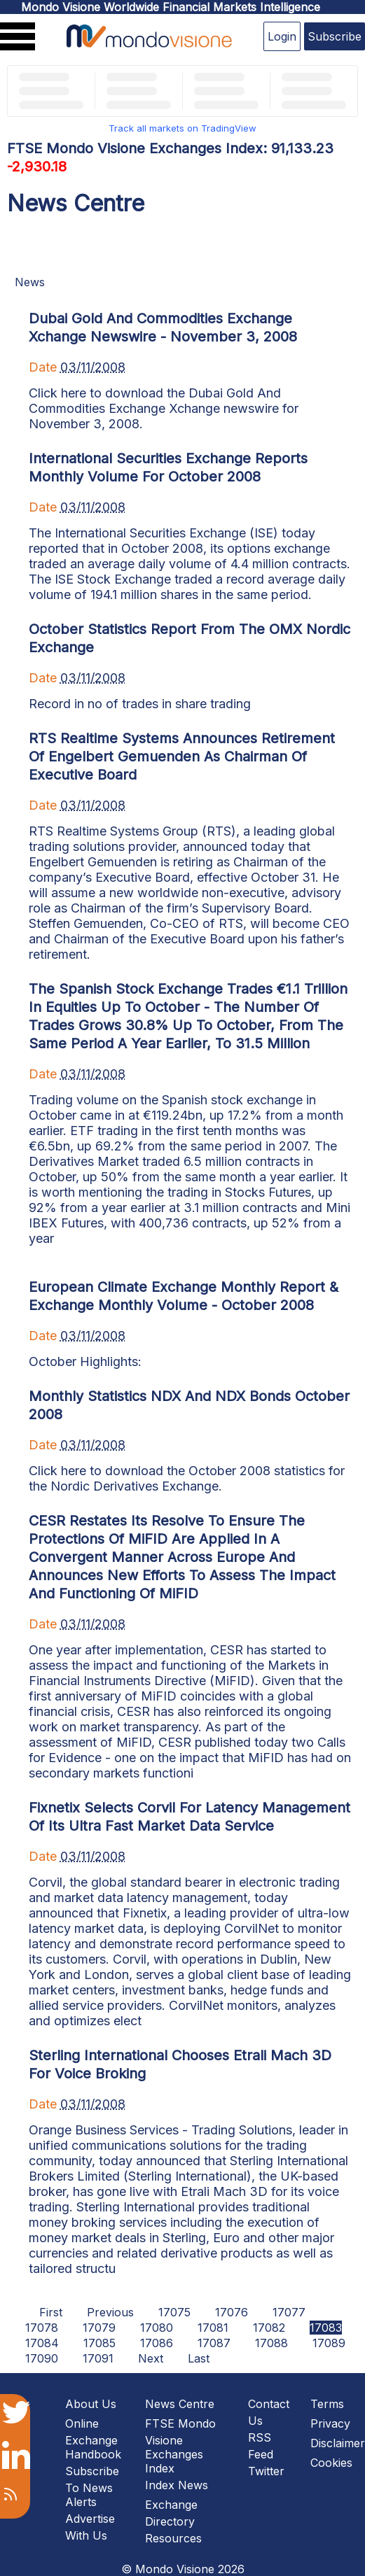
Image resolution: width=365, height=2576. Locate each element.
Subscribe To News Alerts (92, 2486)
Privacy (330, 2423)
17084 (42, 2343)
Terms (327, 2404)
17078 (41, 2328)
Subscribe (334, 36)
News (30, 282)
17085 (99, 2343)
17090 (41, 2358)
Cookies (331, 2463)
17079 (99, 2328)
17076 (231, 2312)
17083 (326, 2328)
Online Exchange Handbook (93, 2438)
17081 (213, 2328)
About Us (90, 2404)
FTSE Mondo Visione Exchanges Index (180, 2445)
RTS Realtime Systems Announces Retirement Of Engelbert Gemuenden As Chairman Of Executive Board (182, 756)
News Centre (179, 2404)
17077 (289, 2312)
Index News (176, 2485)
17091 (98, 2358)
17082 (269, 2328)
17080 (156, 2328)
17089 (328, 2343)
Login (282, 36)
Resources (173, 2538)
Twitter (266, 2471)
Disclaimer (337, 2443)
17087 (214, 2343)
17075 (174, 2312)
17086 (156, 2343)
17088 (271, 2343)
